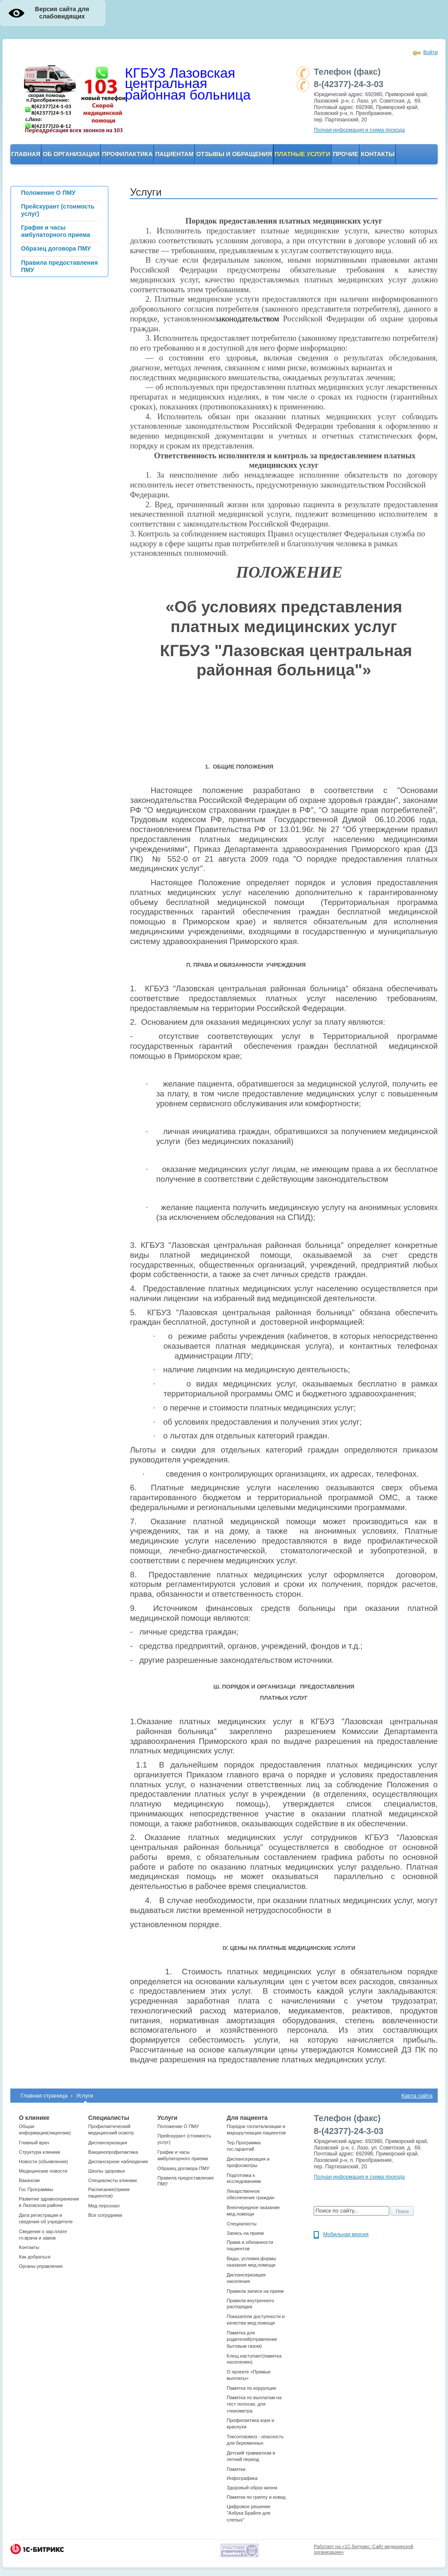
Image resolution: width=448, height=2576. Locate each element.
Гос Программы (36, 2189)
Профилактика (127, 154)
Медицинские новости (43, 2170)
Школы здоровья (106, 2170)
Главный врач (34, 2142)
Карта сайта (417, 2095)
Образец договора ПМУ (183, 2168)
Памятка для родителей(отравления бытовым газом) (252, 2339)
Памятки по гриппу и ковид (256, 2497)
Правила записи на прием (255, 2291)
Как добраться (34, 2256)
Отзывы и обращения (234, 154)
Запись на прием (245, 2233)
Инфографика (242, 2478)
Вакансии (29, 2180)
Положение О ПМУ (178, 2126)
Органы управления (41, 2266)
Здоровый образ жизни (252, 2487)
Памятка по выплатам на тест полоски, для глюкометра (254, 2404)
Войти (430, 52)
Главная (25, 154)
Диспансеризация (107, 2142)
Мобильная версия (346, 2234)
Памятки (236, 2469)
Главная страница (44, 2095)
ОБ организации (71, 154)
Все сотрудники (105, 2215)
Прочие (345, 154)
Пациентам (174, 154)
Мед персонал (103, 2205)
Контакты (377, 154)
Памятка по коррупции (251, 2388)
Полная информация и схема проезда (359, 130)
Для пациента (247, 2117)
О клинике (34, 2117)
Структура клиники (39, 2152)
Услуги (84, 2095)
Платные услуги (302, 154)
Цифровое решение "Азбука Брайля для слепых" (248, 2513)
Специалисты (108, 2117)
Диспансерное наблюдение (118, 2161)
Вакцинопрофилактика (113, 2152)
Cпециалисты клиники (112, 2180)
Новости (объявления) (43, 2161)
